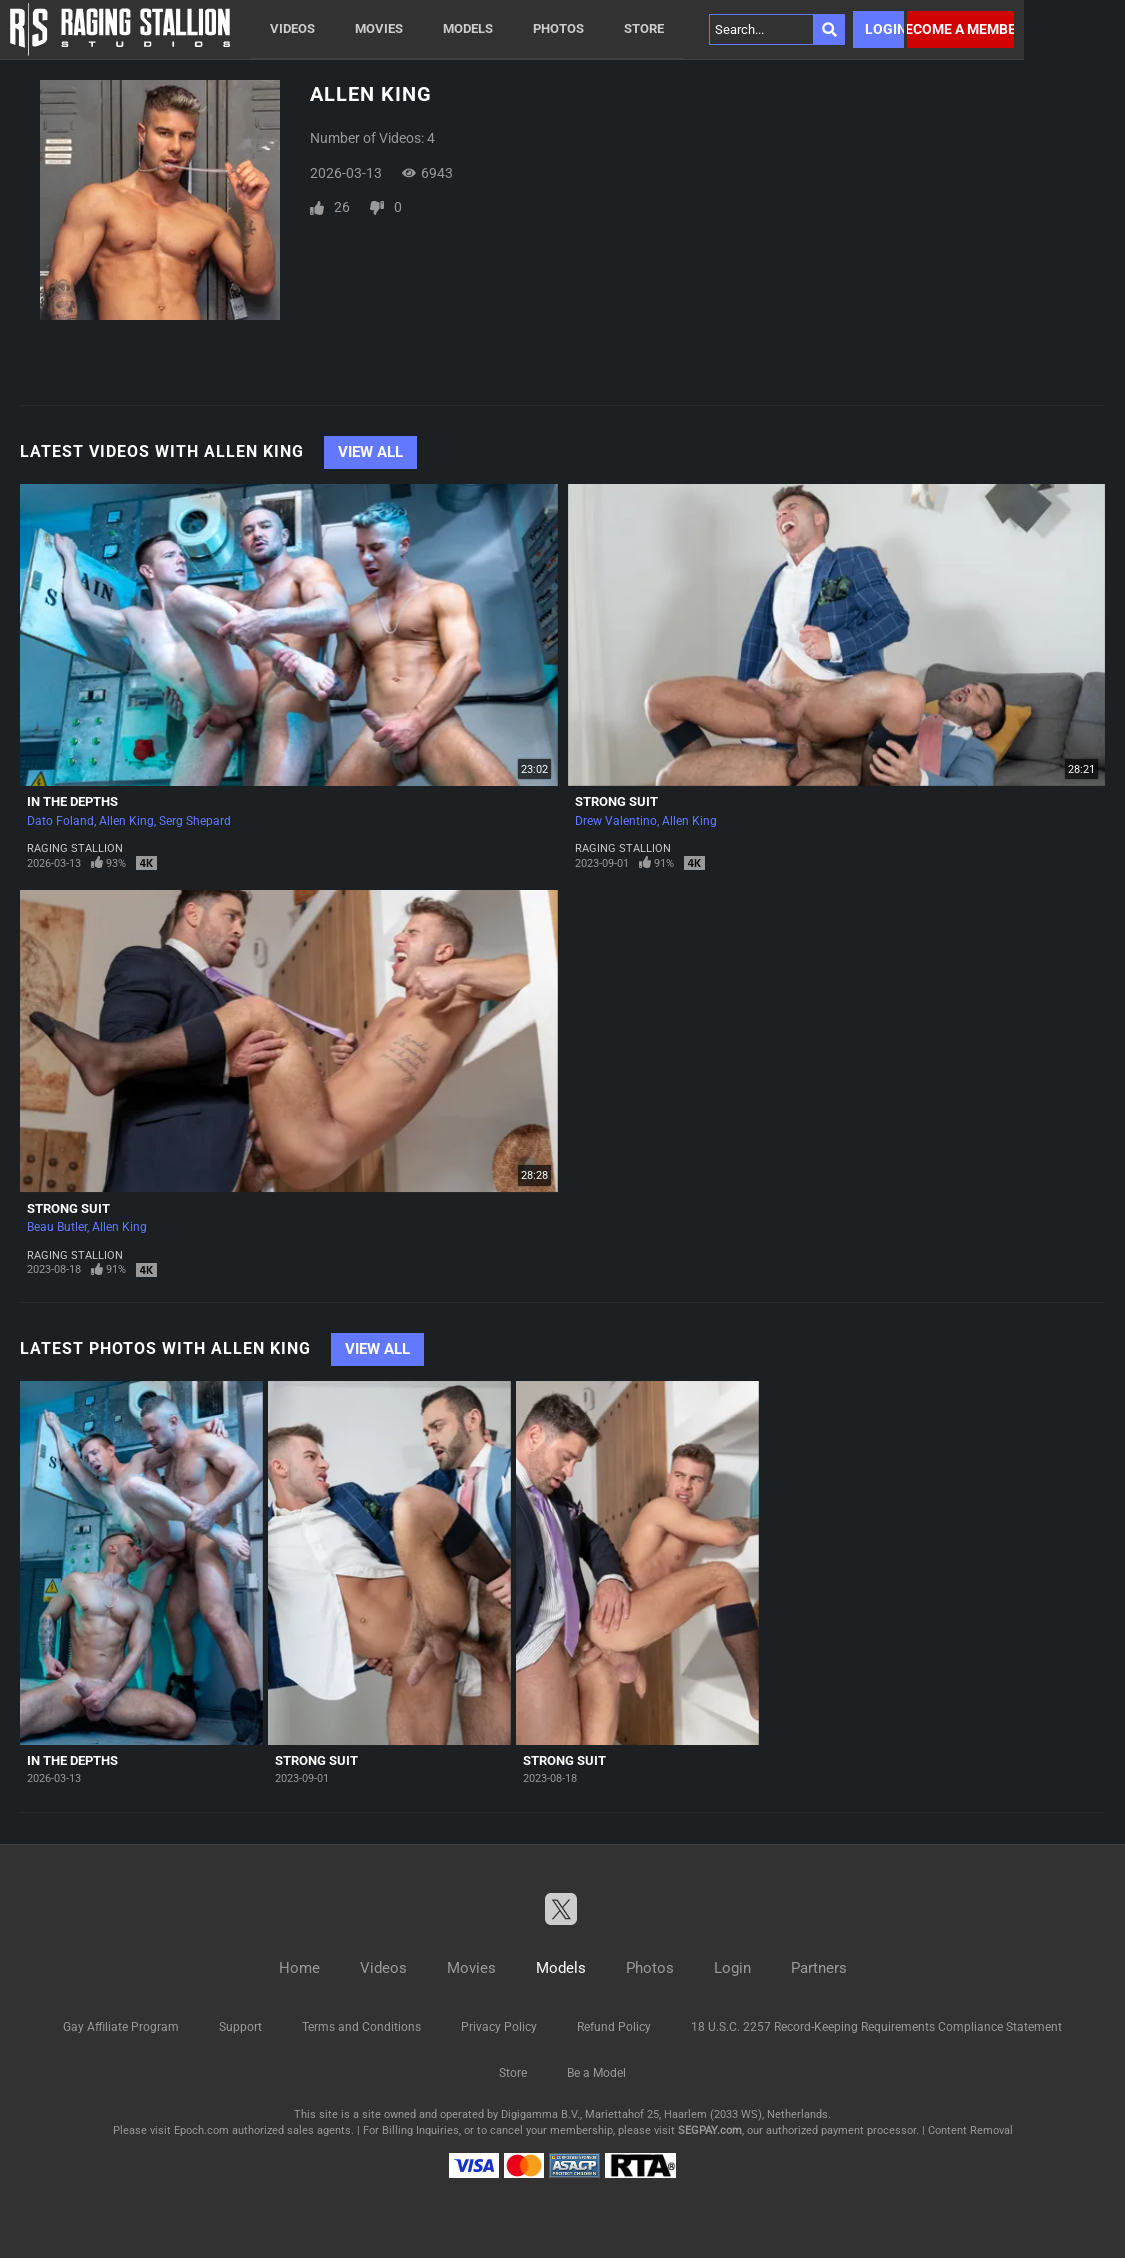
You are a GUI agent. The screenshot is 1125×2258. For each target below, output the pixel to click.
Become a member (960, 29)
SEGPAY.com (710, 2130)
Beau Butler (57, 1227)
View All (370, 452)
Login (884, 29)
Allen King (126, 821)
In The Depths (72, 801)
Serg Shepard (195, 821)
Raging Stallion (75, 848)
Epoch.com (201, 2130)
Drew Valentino (616, 821)
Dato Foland (60, 821)
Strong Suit (616, 801)
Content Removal (970, 2130)
